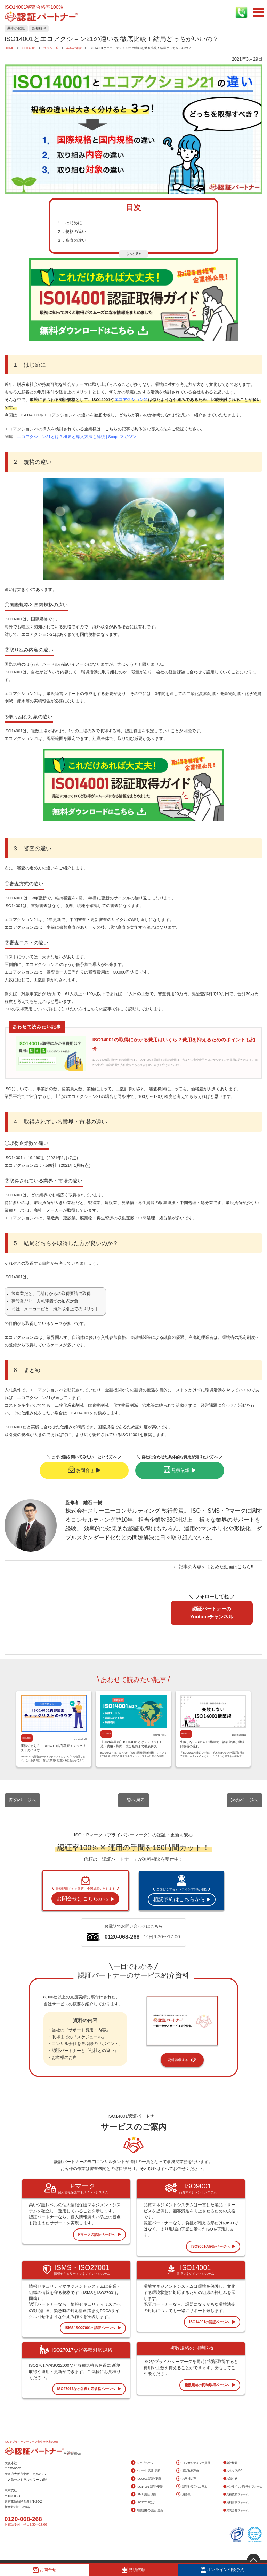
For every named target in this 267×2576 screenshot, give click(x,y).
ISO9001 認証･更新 (146, 2479)
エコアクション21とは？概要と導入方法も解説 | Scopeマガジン (76, 437)
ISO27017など (143, 2502)
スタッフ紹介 (233, 2470)
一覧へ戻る (133, 1800)
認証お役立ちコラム (191, 2486)
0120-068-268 (23, 2518)
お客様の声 (186, 2479)
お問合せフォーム (236, 2510)
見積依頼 (179, 1469)
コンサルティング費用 (193, 2463)
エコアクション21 (131, 400)
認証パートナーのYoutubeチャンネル (211, 1612)
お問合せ (84, 1469)
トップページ (142, 2463)
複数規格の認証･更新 (147, 2510)
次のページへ (244, 1800)
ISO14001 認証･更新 (147, 2486)
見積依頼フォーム (236, 2494)
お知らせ (230, 2478)
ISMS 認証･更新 (144, 2494)
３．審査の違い (71, 240)
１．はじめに (69, 223)
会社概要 (230, 2463)
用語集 (183, 2494)
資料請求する (182, 2060)
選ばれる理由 (187, 2471)
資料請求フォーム (236, 2502)
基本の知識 (16, 28)
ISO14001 (26, 1738)
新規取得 (39, 28)
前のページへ (22, 1800)
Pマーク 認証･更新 (145, 2471)
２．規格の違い (71, 231)
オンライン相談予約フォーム (242, 2486)
